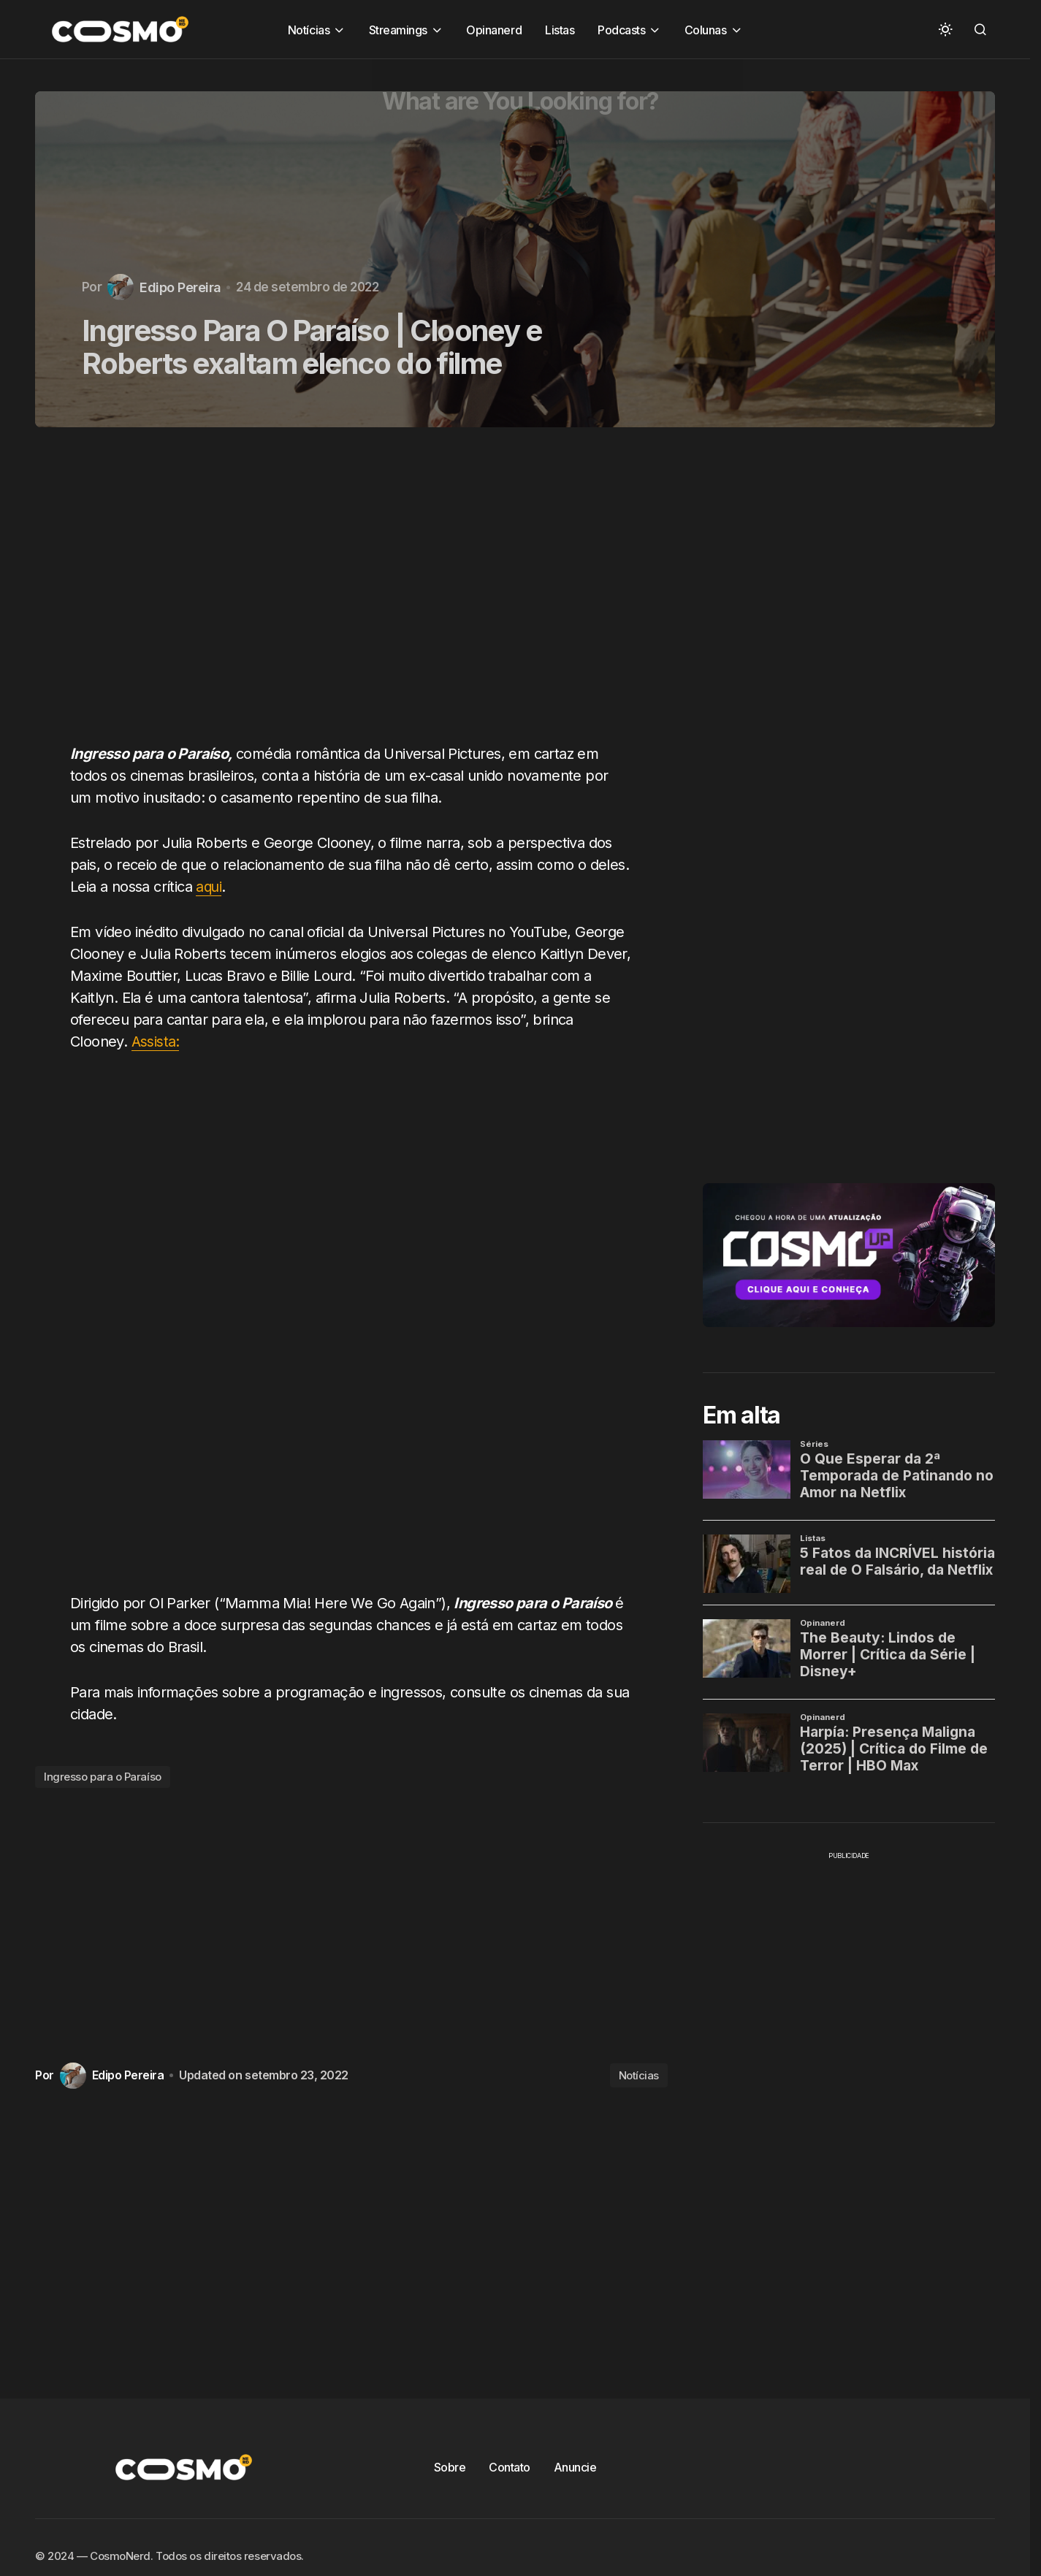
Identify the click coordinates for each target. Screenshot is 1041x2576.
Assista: (155, 1041)
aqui (209, 886)
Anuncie (575, 2467)
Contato (509, 2467)
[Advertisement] (357, 594)
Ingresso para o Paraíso (102, 1777)
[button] (945, 29)
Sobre (450, 2467)
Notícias (639, 2075)
